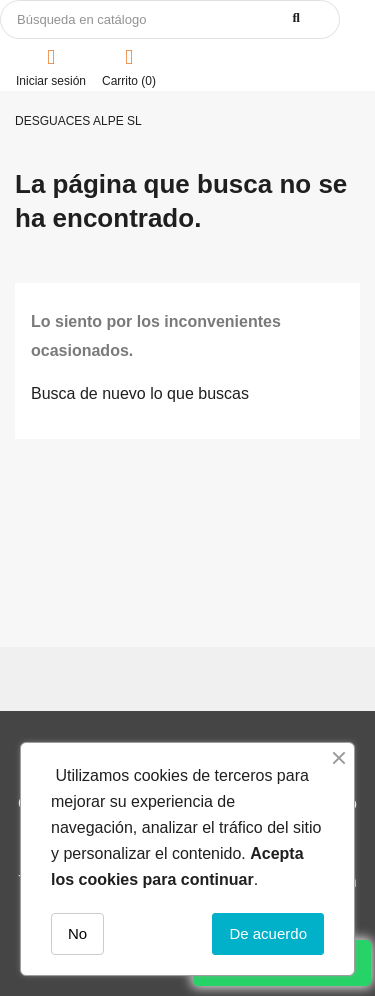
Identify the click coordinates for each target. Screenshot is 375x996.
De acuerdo (268, 933)
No (77, 933)
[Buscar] (170, 19)
